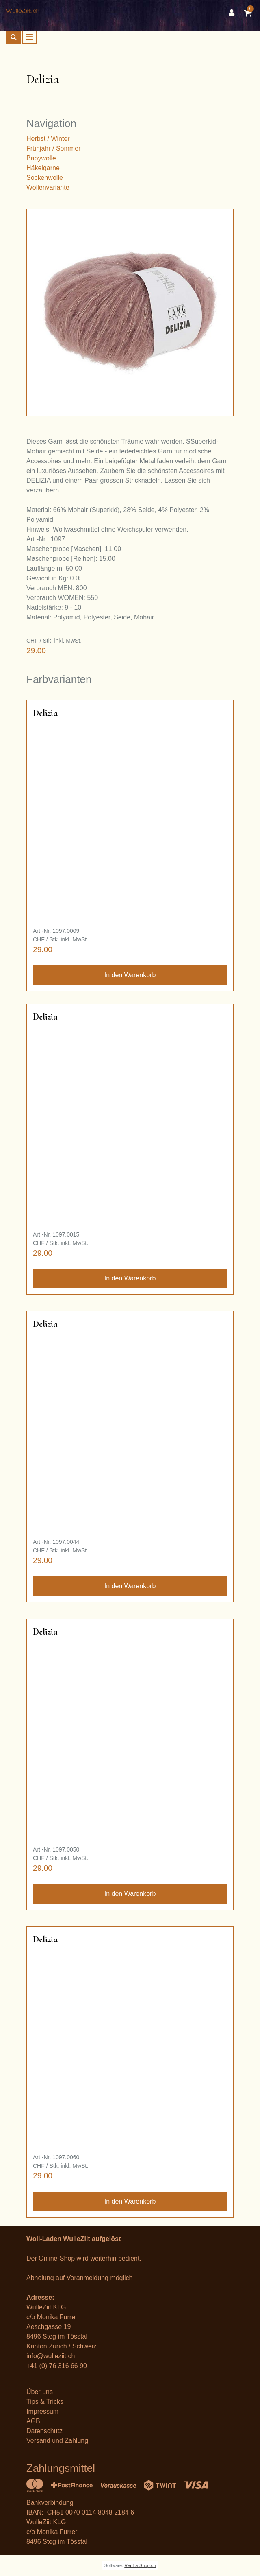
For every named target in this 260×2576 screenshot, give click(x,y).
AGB (33, 2421)
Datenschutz (44, 2430)
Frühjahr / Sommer (53, 148)
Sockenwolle (44, 177)
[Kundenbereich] (233, 13)
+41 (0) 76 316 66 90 (56, 2365)
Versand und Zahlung (57, 2440)
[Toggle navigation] (29, 37)
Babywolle (41, 158)
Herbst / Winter (48, 138)
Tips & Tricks (44, 2401)
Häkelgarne (43, 167)
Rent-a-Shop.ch (140, 2565)
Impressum (42, 2411)
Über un (38, 2391)
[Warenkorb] (249, 13)
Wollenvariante (47, 187)
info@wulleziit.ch (50, 2356)
